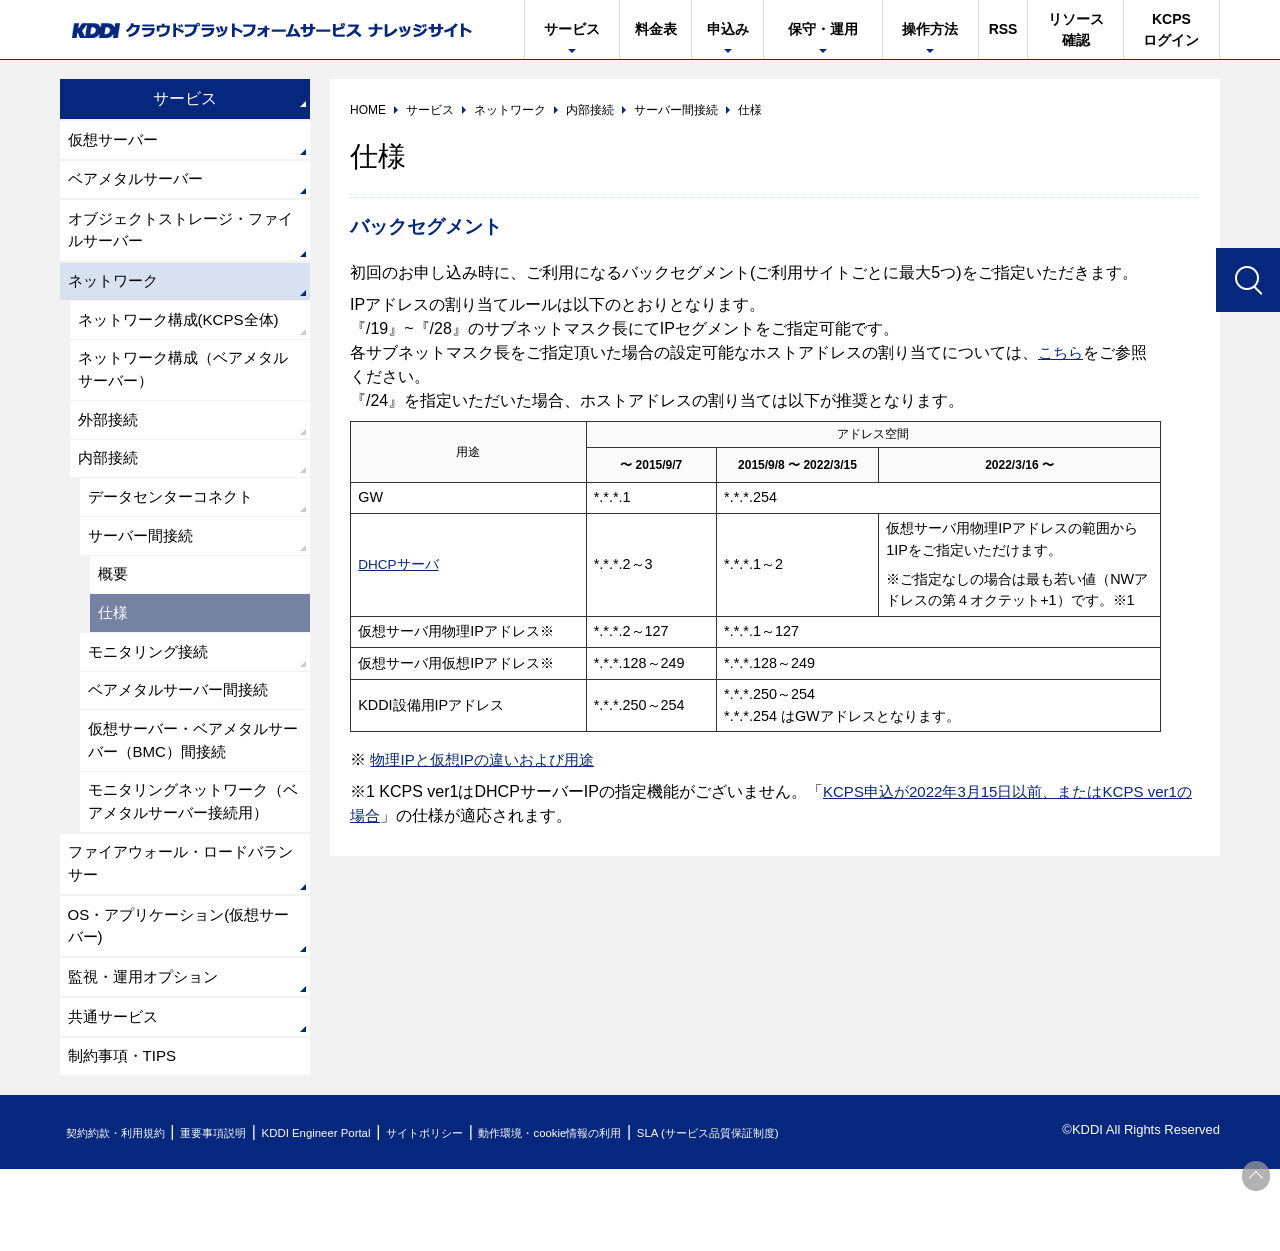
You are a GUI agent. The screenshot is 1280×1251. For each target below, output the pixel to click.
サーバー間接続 (144, 560)
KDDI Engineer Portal (365, 1214)
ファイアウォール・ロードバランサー (180, 932)
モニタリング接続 (152, 683)
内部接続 (110, 478)
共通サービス (116, 1094)
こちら (1062, 352)
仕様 (114, 642)
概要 (114, 601)
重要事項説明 (244, 1214)
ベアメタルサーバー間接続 (184, 724)
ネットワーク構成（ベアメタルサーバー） (190, 384)
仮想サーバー (116, 140)
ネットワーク (116, 290)
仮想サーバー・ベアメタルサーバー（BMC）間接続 (192, 777)
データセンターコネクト (176, 519)
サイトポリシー (493, 1214)
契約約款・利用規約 (126, 1214)
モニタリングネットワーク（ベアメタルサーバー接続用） (184, 854)
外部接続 (110, 437)
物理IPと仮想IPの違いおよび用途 (489, 759)
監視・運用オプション (148, 1052)
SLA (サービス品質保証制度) (830, 1214)
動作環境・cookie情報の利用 (643, 1214)
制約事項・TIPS (126, 1136)
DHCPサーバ (399, 564)
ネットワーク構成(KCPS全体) (185, 331)
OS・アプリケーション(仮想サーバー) (178, 998)
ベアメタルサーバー (140, 182)
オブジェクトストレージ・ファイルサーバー (180, 236)
